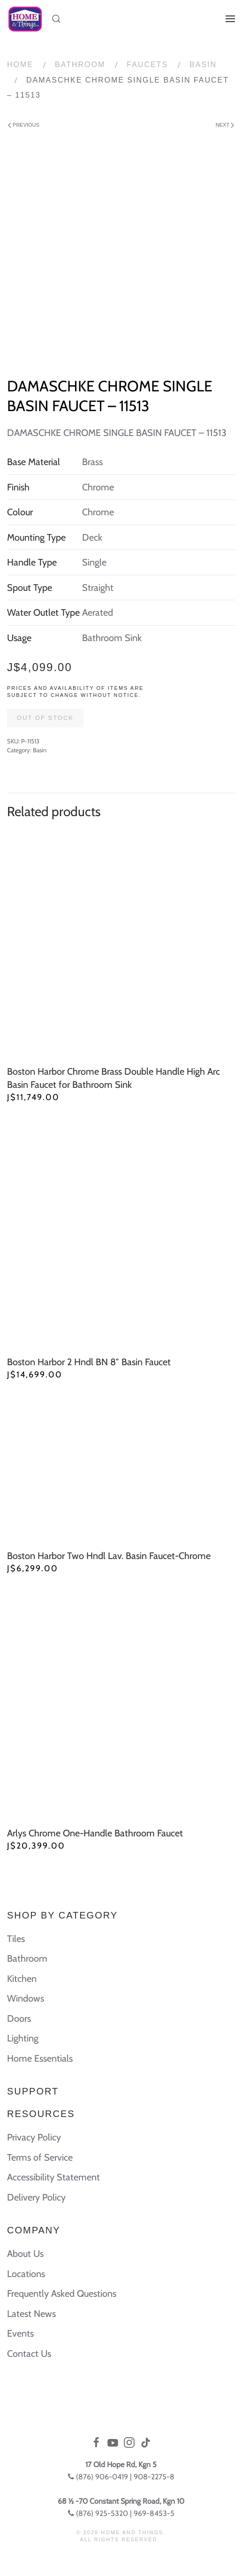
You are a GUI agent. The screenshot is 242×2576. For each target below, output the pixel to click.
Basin (203, 65)
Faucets (147, 65)
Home (20, 65)
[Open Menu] (230, 19)
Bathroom (80, 65)
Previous (23, 125)
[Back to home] (24, 19)
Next (225, 125)
